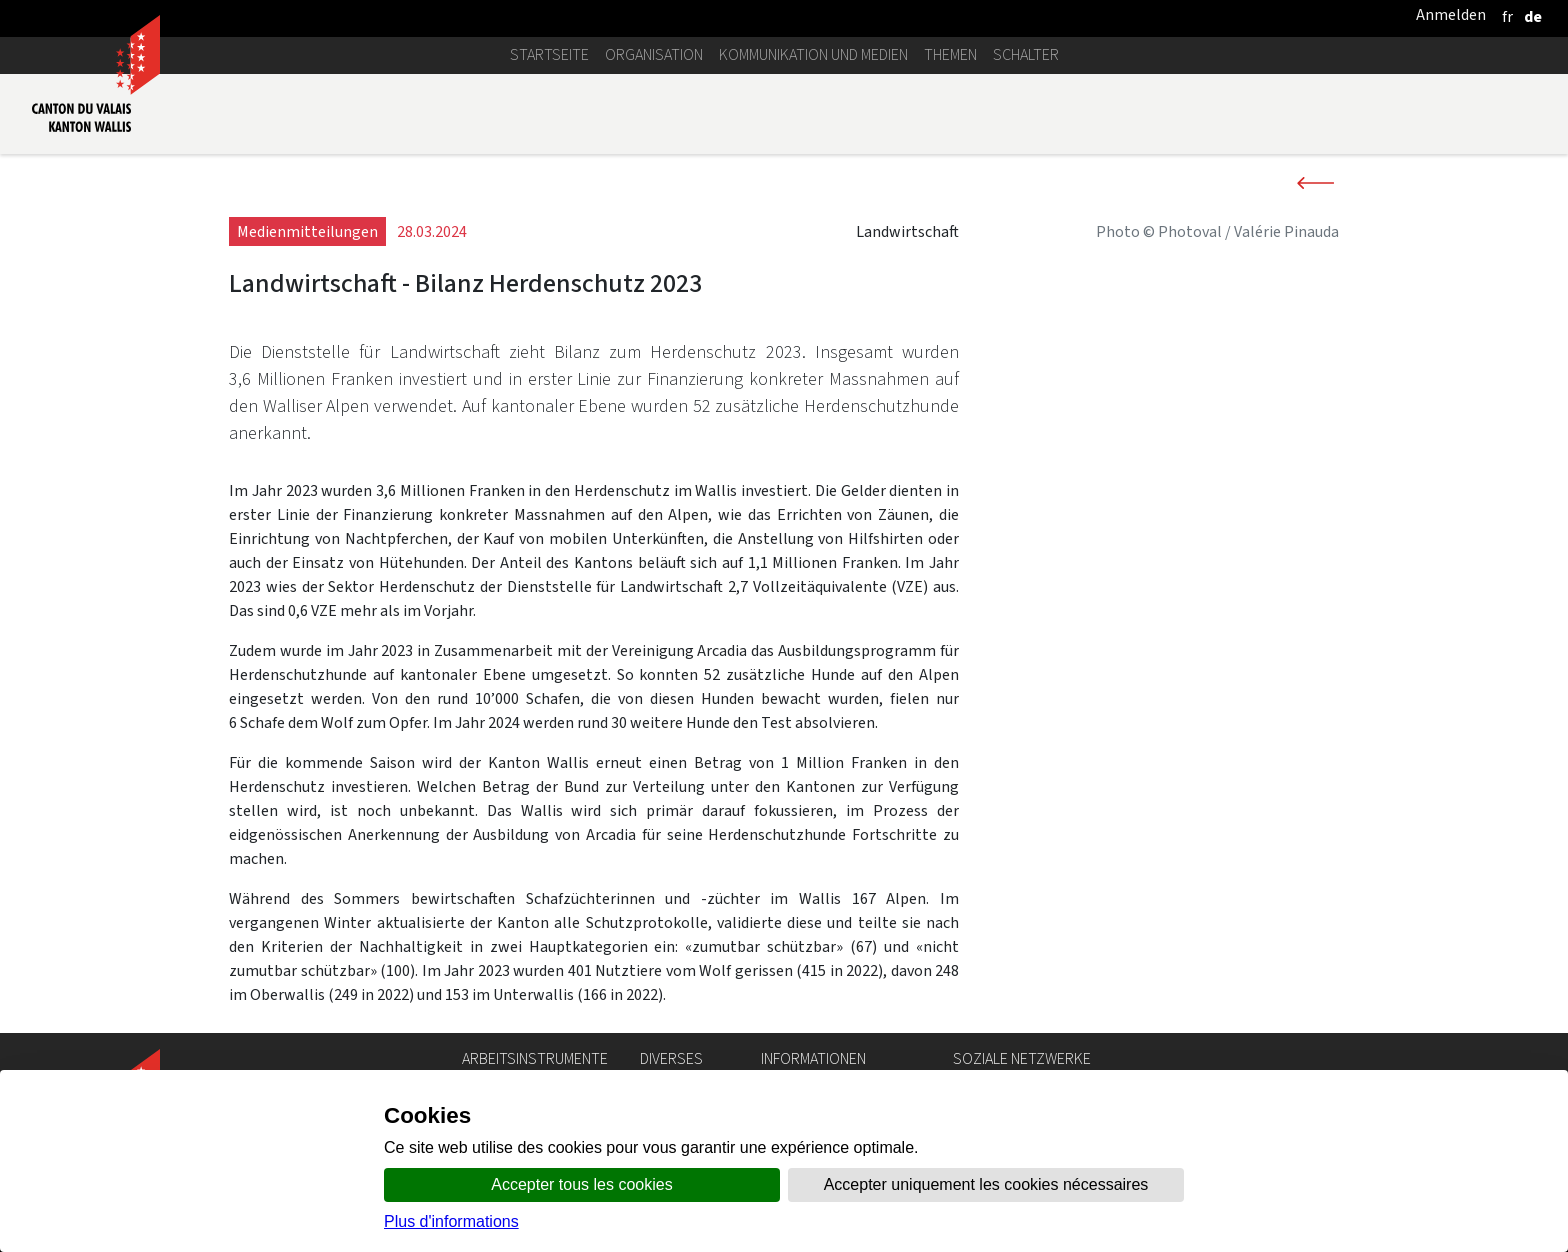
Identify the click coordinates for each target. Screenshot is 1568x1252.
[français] (1507, 16)
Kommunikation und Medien (813, 54)
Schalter (1026, 54)
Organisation (654, 54)
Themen (950, 54)
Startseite (549, 54)
